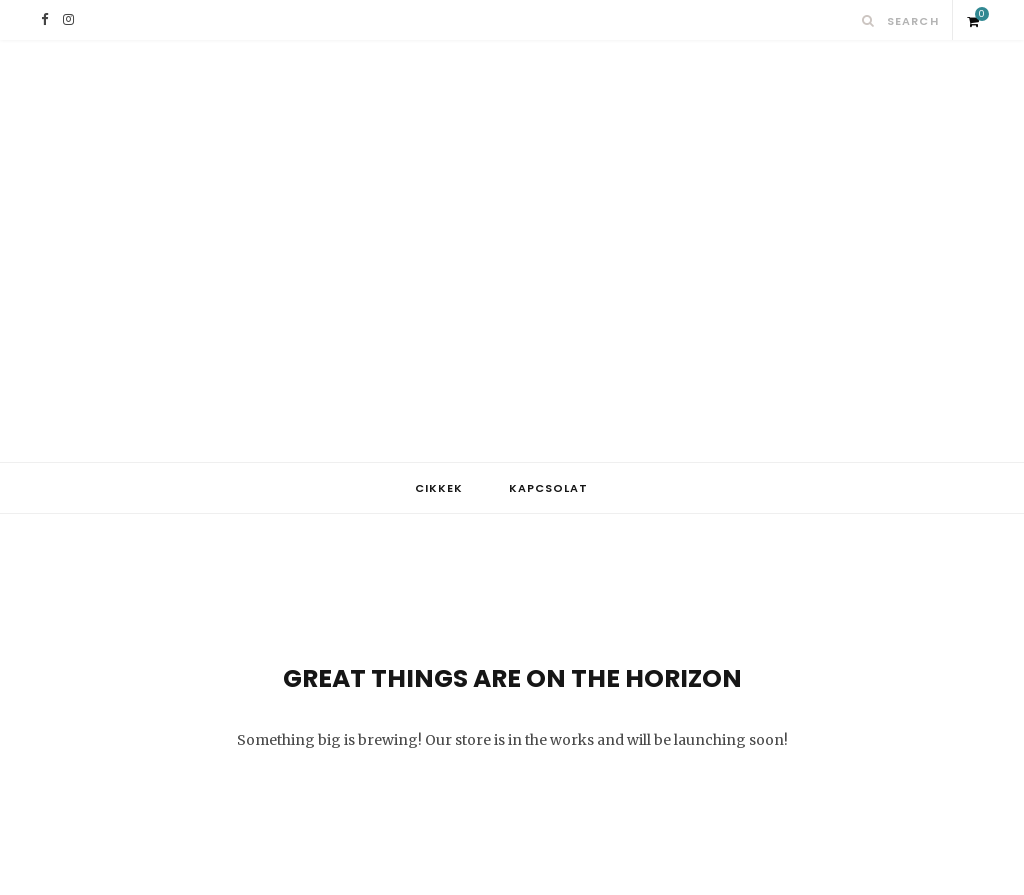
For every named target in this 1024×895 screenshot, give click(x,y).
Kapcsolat (548, 488)
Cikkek (439, 488)
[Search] (868, 20)
